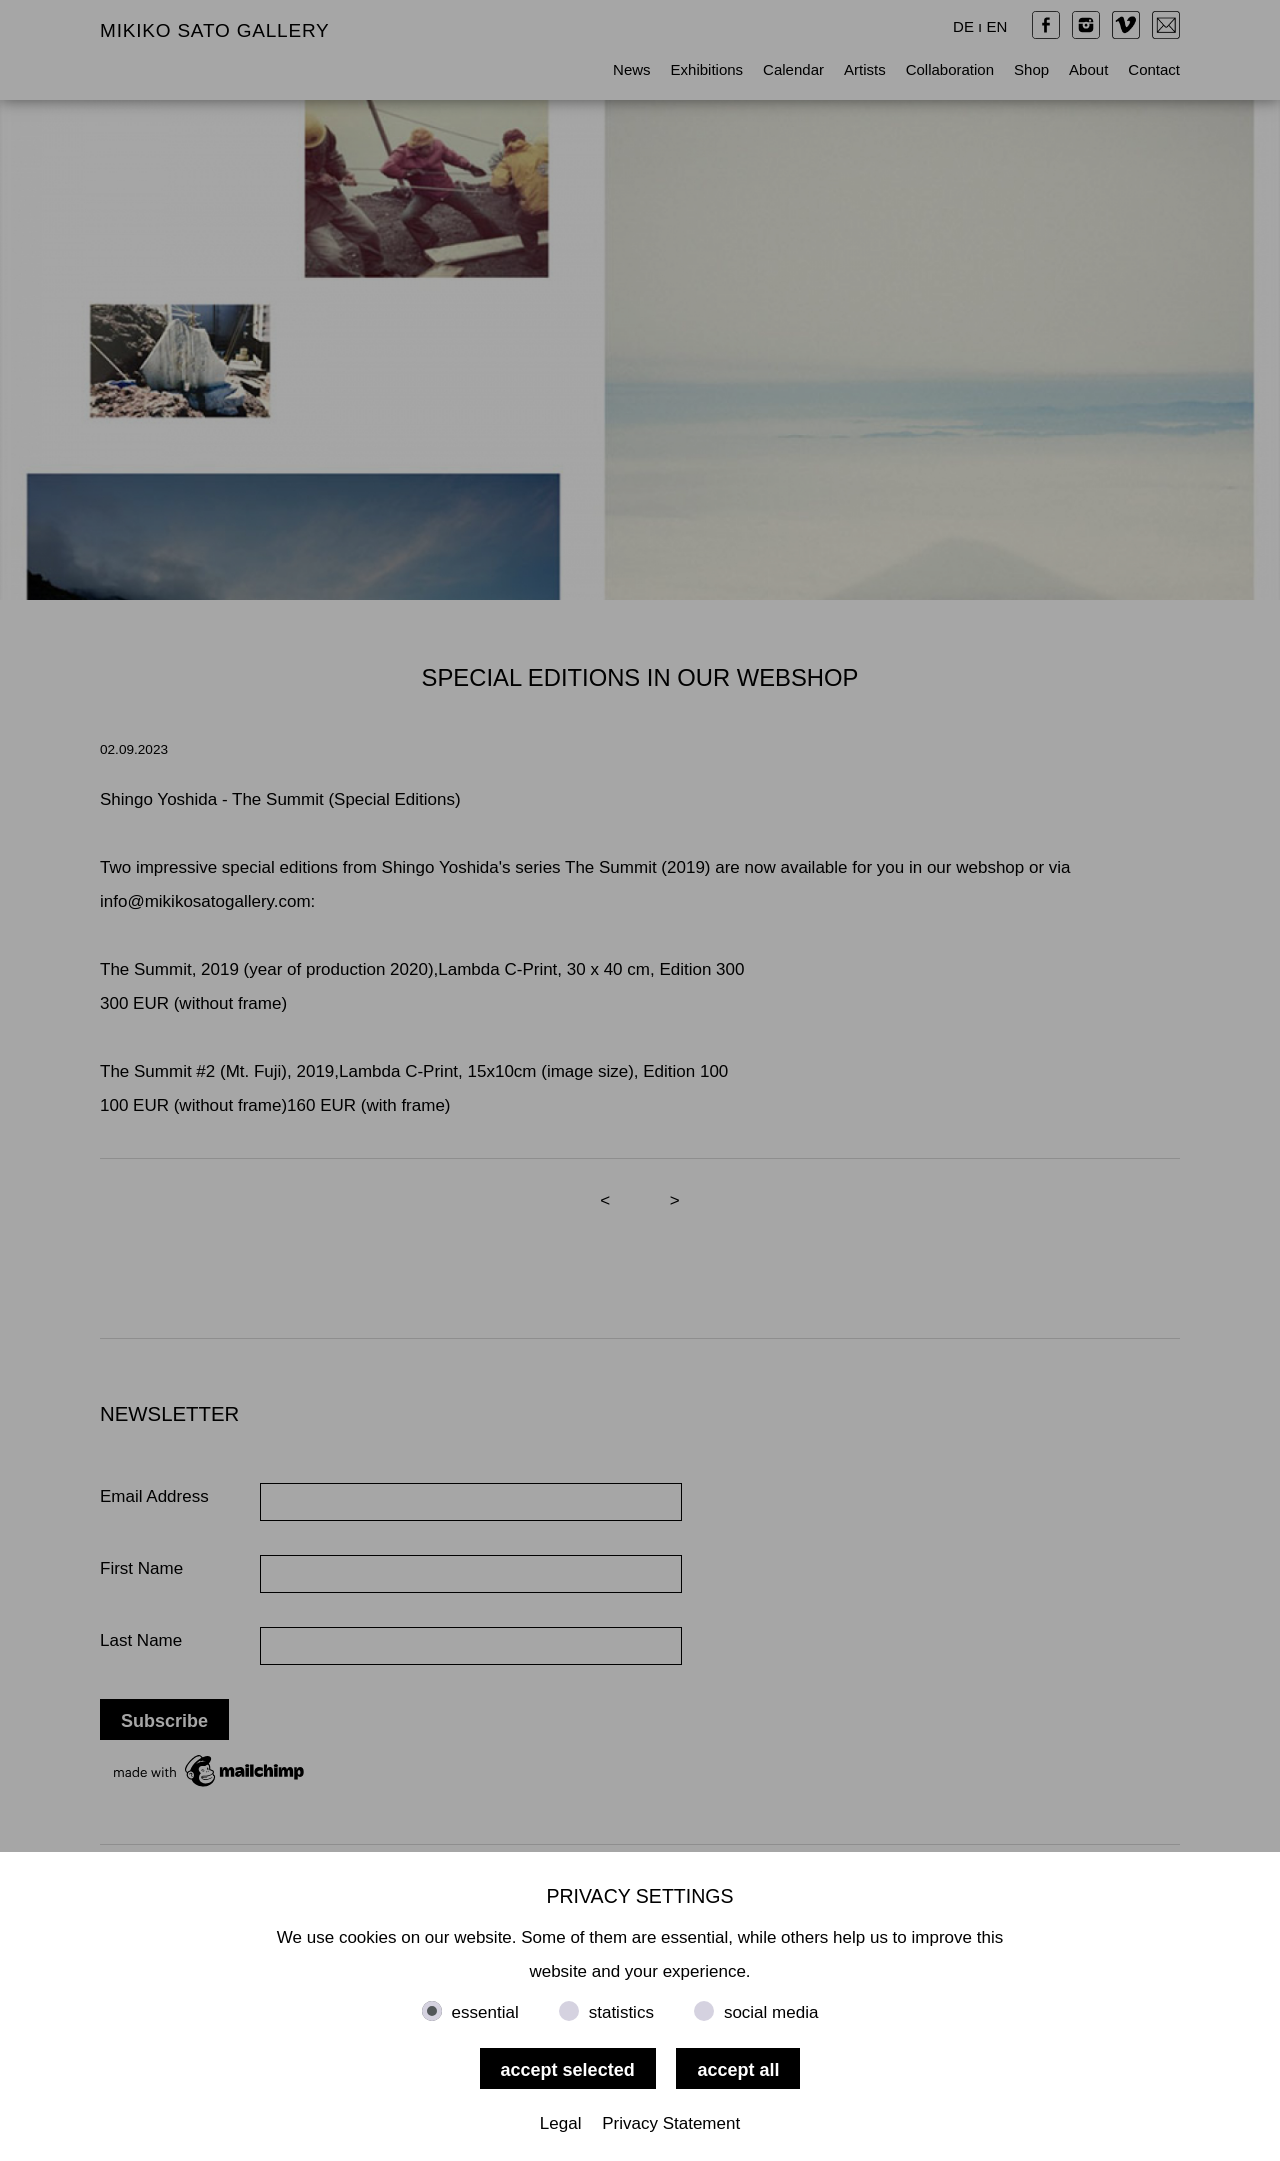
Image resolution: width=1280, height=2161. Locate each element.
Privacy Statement (671, 2123)
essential (485, 2012)
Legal (561, 2123)
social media (771, 2012)
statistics (621, 2012)
